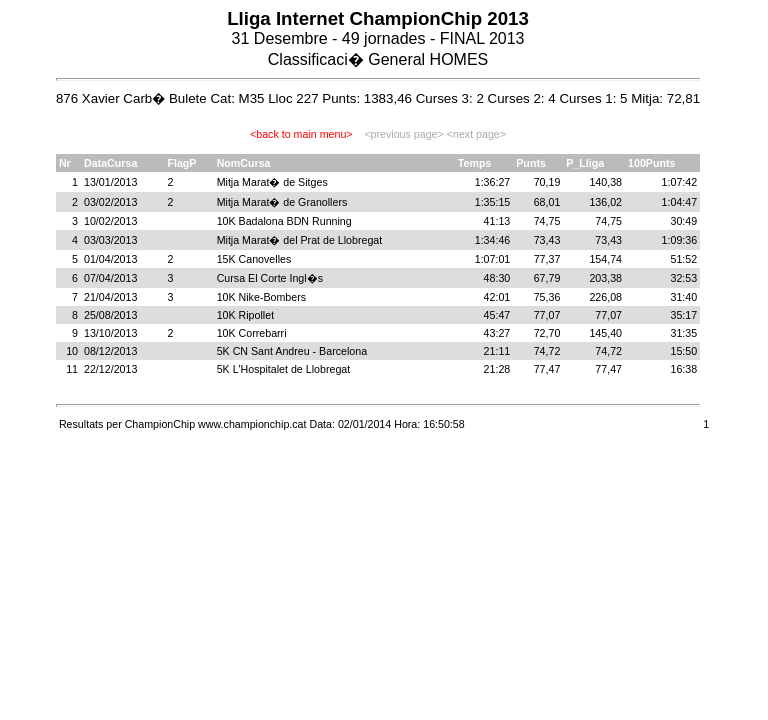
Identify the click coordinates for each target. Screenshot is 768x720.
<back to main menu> (301, 134)
